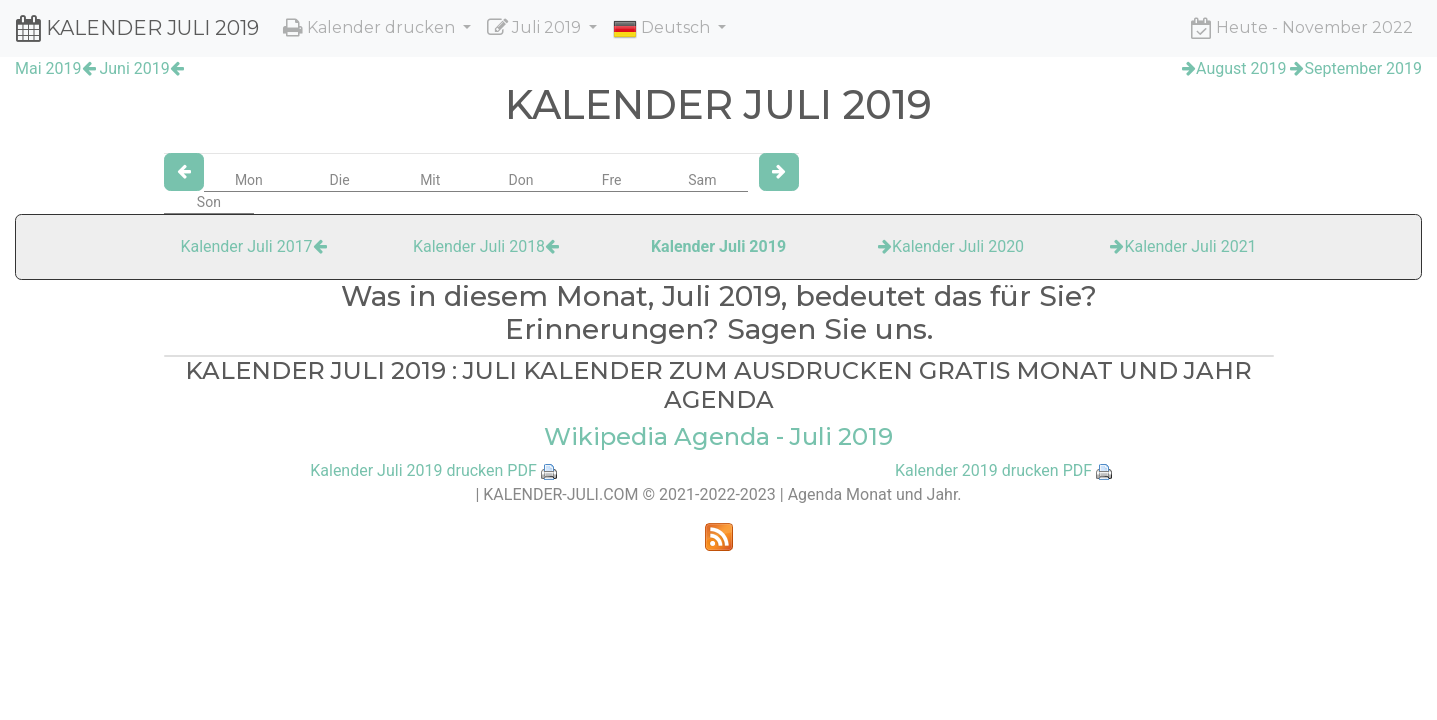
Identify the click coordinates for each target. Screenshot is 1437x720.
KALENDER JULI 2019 (137, 28)
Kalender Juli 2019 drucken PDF (423, 470)
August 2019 (1234, 68)
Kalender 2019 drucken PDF (993, 470)
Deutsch (663, 29)
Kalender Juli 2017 (253, 246)
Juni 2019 (141, 68)
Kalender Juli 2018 (486, 246)
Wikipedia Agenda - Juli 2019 (718, 436)
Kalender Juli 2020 (951, 246)
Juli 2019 (536, 27)
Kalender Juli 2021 (1183, 246)
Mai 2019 (55, 68)
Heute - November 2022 (1302, 27)
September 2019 (1356, 68)
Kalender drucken (371, 27)
